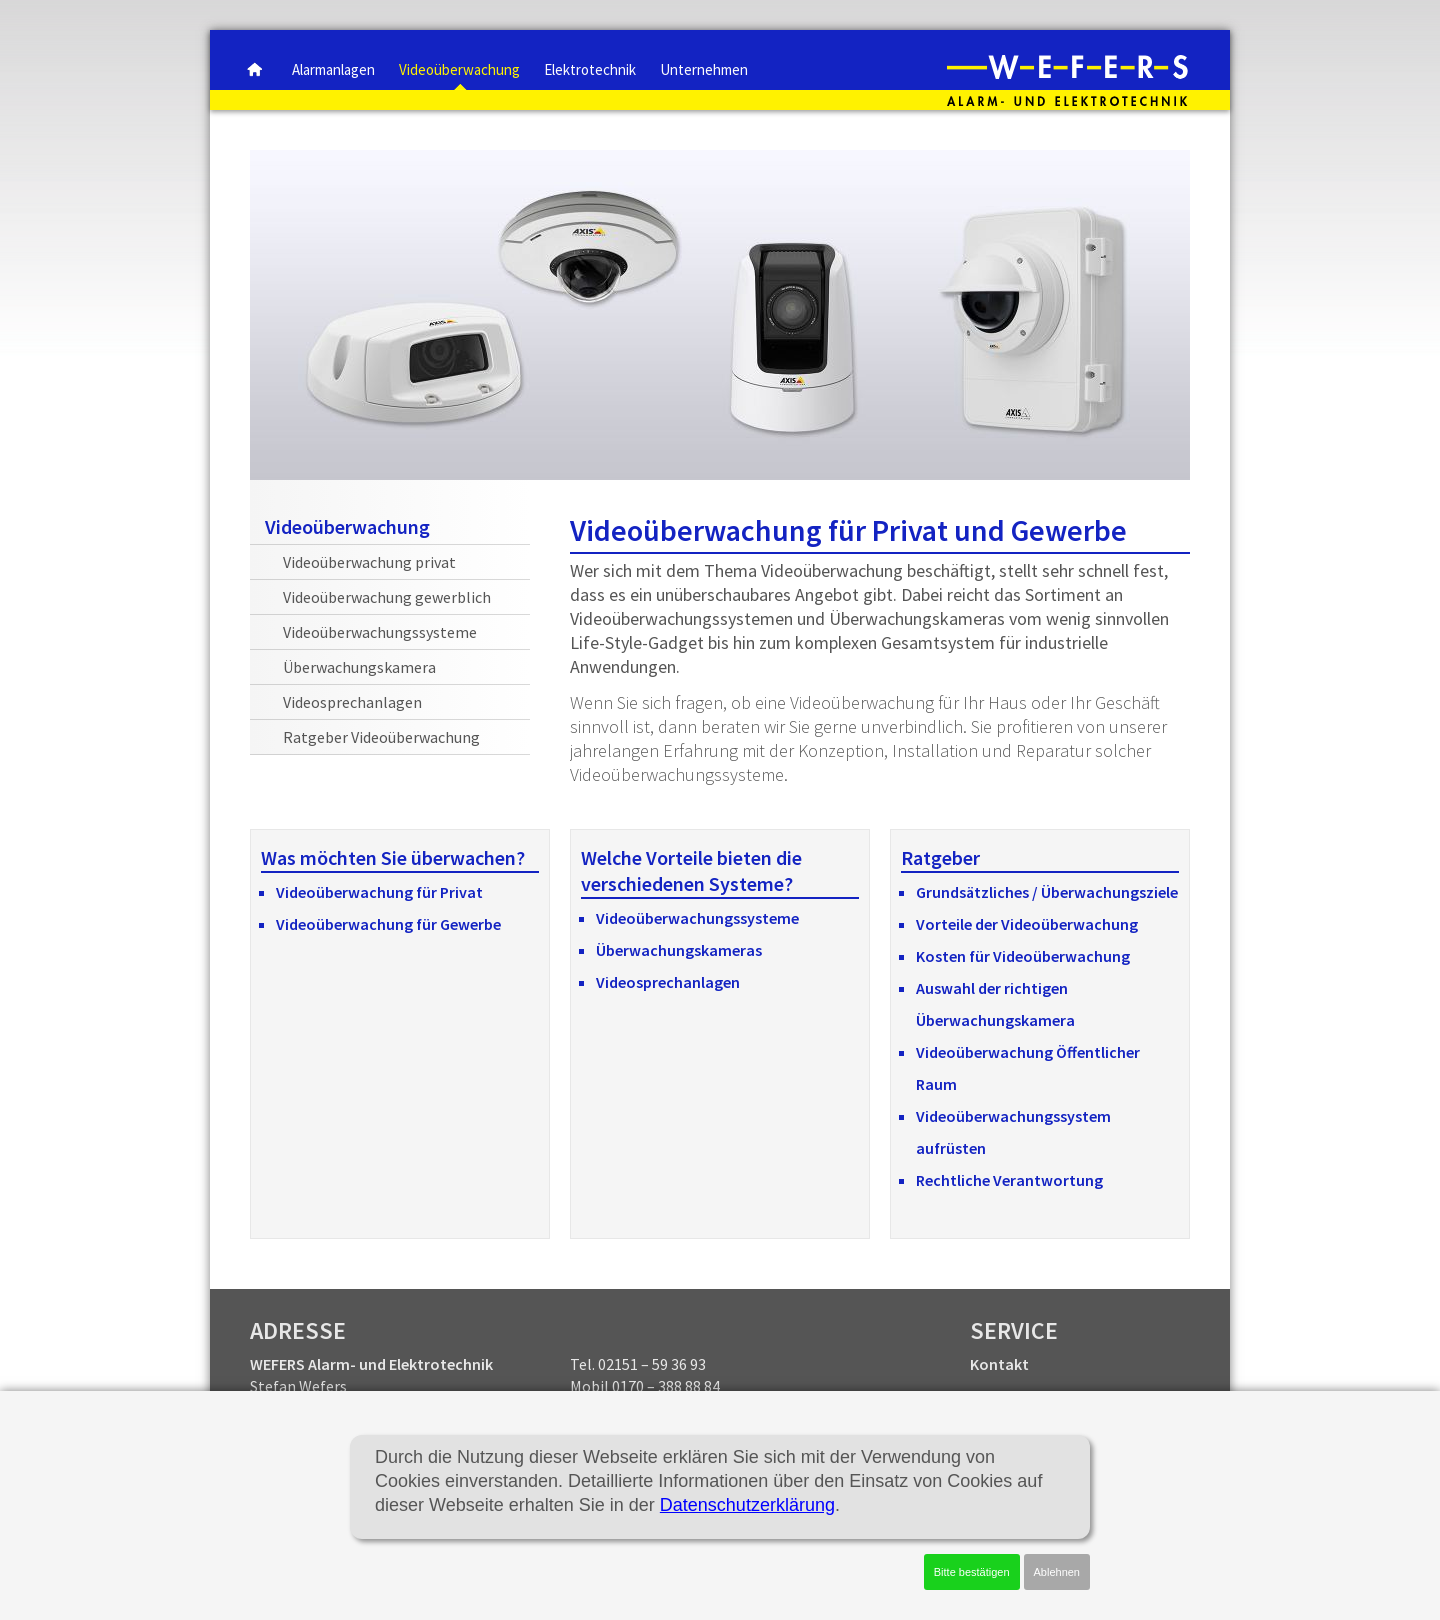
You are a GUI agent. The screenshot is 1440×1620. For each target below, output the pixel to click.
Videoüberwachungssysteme (697, 918)
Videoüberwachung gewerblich (387, 597)
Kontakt (999, 1364)
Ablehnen (1057, 1572)
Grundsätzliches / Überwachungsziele (1047, 892)
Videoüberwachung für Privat (379, 892)
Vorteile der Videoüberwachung (1027, 924)
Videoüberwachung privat (369, 562)
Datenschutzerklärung (747, 1505)
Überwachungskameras (679, 950)
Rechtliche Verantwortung (1009, 1180)
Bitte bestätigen (972, 1572)
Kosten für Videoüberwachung (1023, 956)
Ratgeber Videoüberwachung (381, 737)
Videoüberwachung (347, 526)
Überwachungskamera (359, 667)
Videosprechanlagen (668, 982)
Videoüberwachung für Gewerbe (388, 924)
